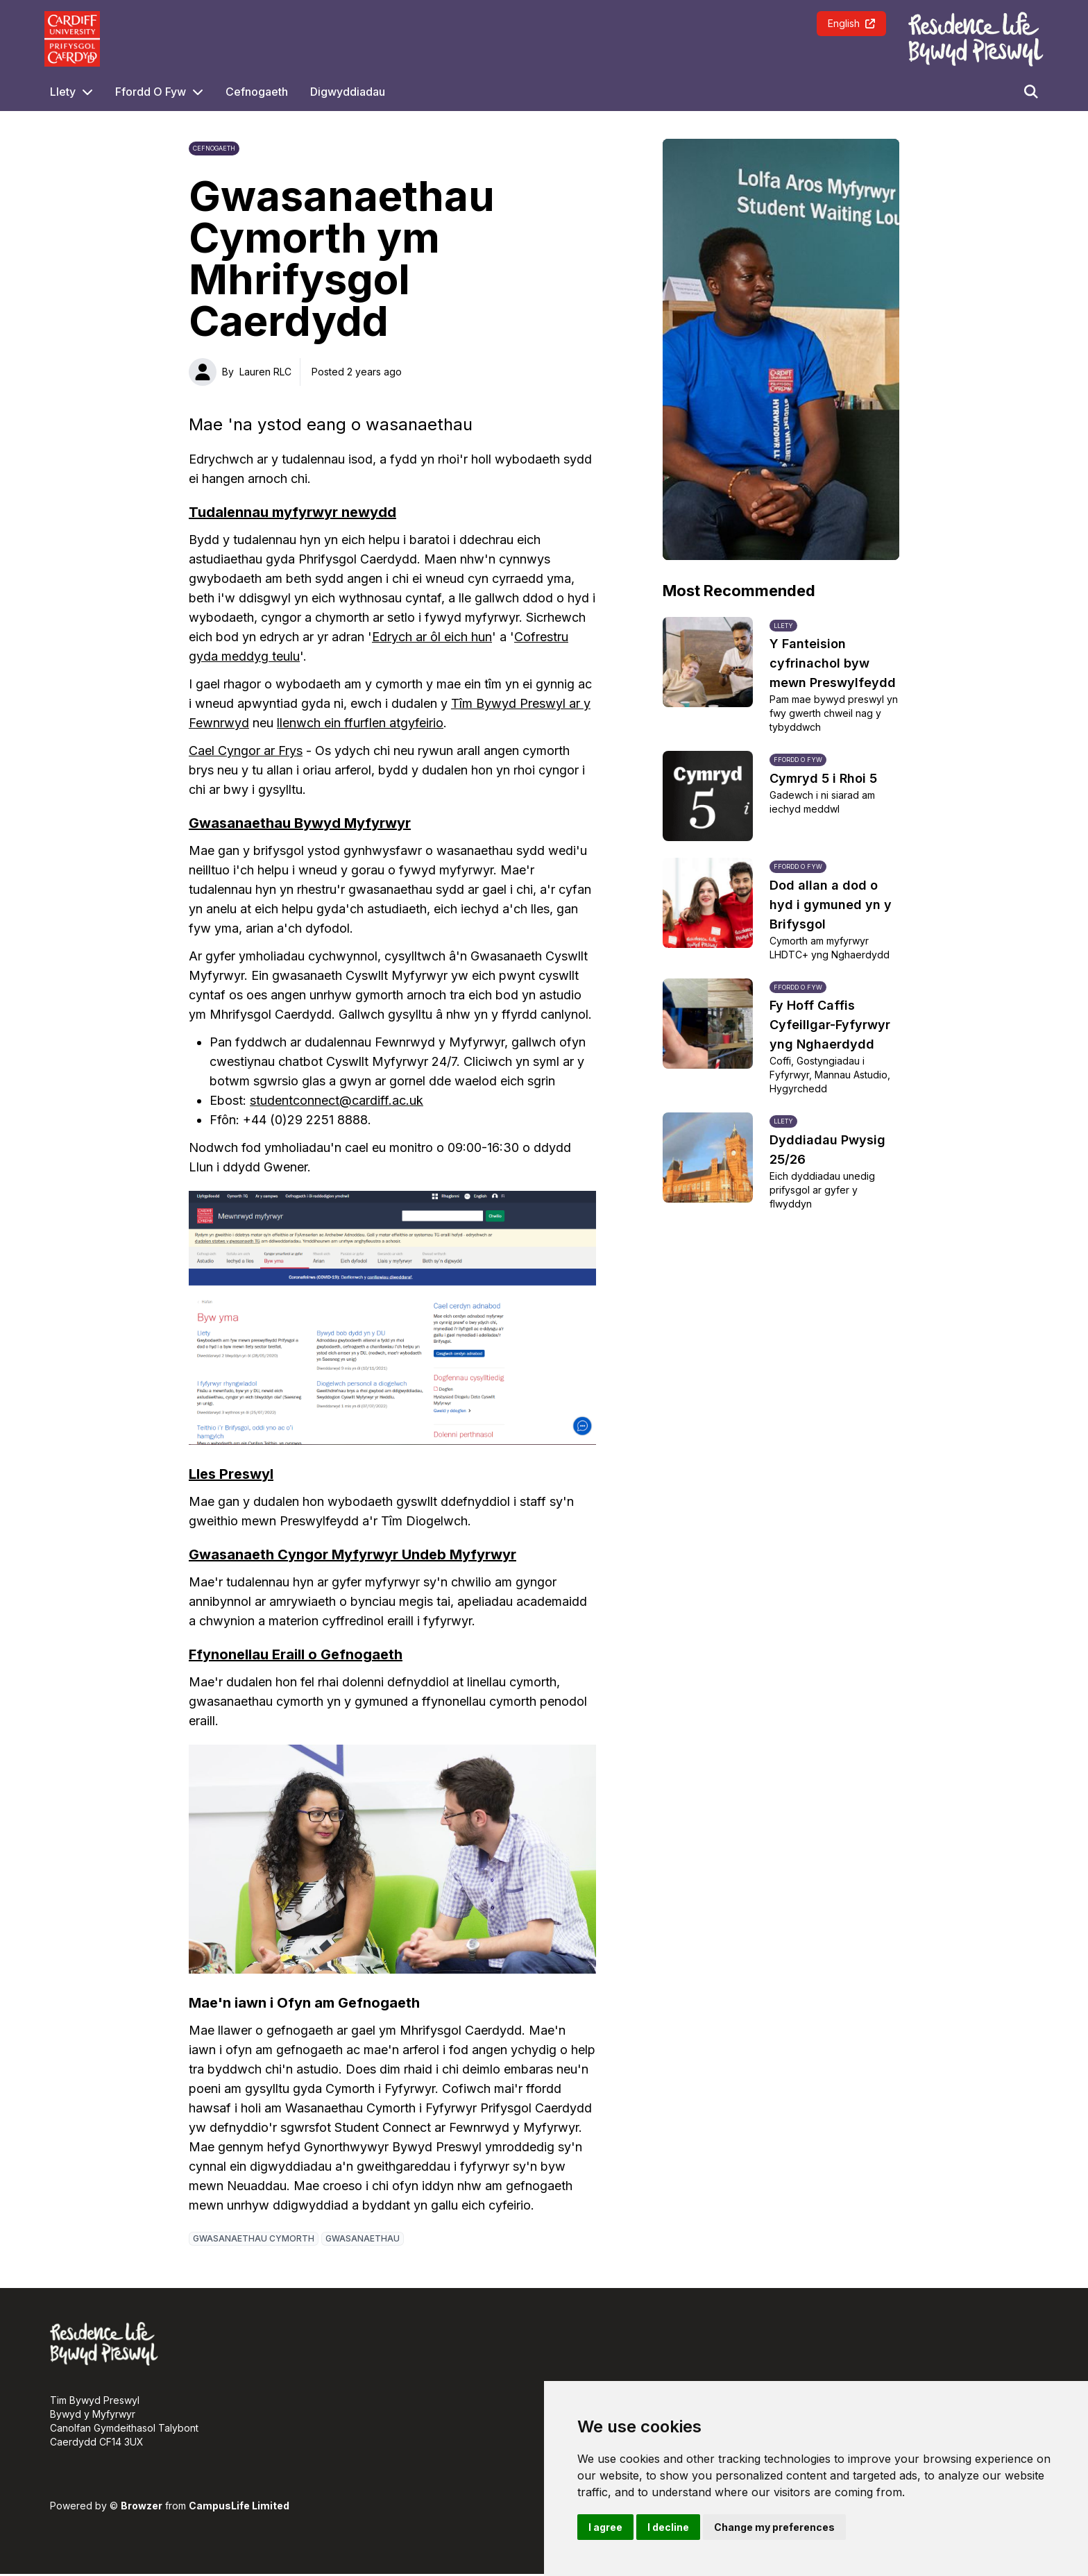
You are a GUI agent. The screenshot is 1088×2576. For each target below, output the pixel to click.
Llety (63, 92)
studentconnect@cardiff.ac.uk (336, 1100)
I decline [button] (668, 2527)
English (851, 23)
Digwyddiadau (347, 92)
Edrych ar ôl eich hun (432, 636)
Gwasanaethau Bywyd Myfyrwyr (300, 823)
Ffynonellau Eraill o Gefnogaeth (295, 1654)
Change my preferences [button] (774, 2527)
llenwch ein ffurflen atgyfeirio (360, 722)
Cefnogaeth (257, 92)
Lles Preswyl (231, 1474)
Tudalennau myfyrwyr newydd (292, 512)
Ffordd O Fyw (150, 92)
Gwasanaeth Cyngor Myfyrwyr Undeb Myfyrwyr (352, 1554)
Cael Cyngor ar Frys (246, 750)
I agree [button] (605, 2527)
